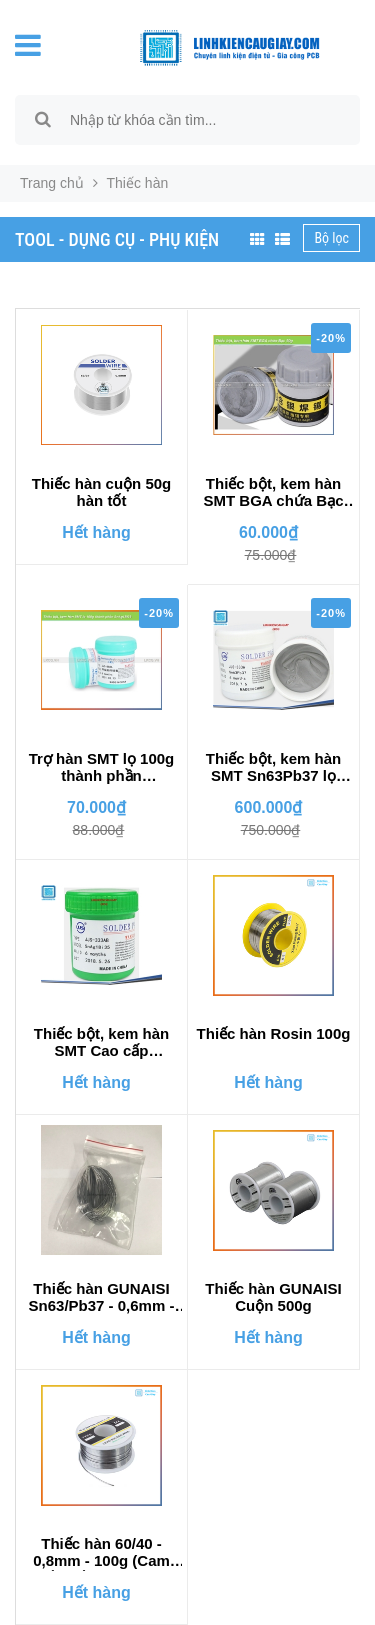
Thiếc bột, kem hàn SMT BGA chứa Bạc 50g (274, 493)
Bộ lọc (331, 238)
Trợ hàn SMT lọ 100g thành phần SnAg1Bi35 (102, 768)
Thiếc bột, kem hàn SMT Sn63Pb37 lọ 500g (273, 768)
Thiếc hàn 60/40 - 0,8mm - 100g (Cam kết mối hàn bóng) (101, 1553)
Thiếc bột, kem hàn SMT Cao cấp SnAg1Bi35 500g (101, 1043)
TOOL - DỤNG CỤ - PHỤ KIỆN (117, 239)
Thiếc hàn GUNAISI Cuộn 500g (273, 1297)
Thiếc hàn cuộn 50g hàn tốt (102, 492)
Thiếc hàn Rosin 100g (274, 1033)
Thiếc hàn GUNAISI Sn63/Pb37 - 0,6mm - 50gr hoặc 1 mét (102, 1298)
